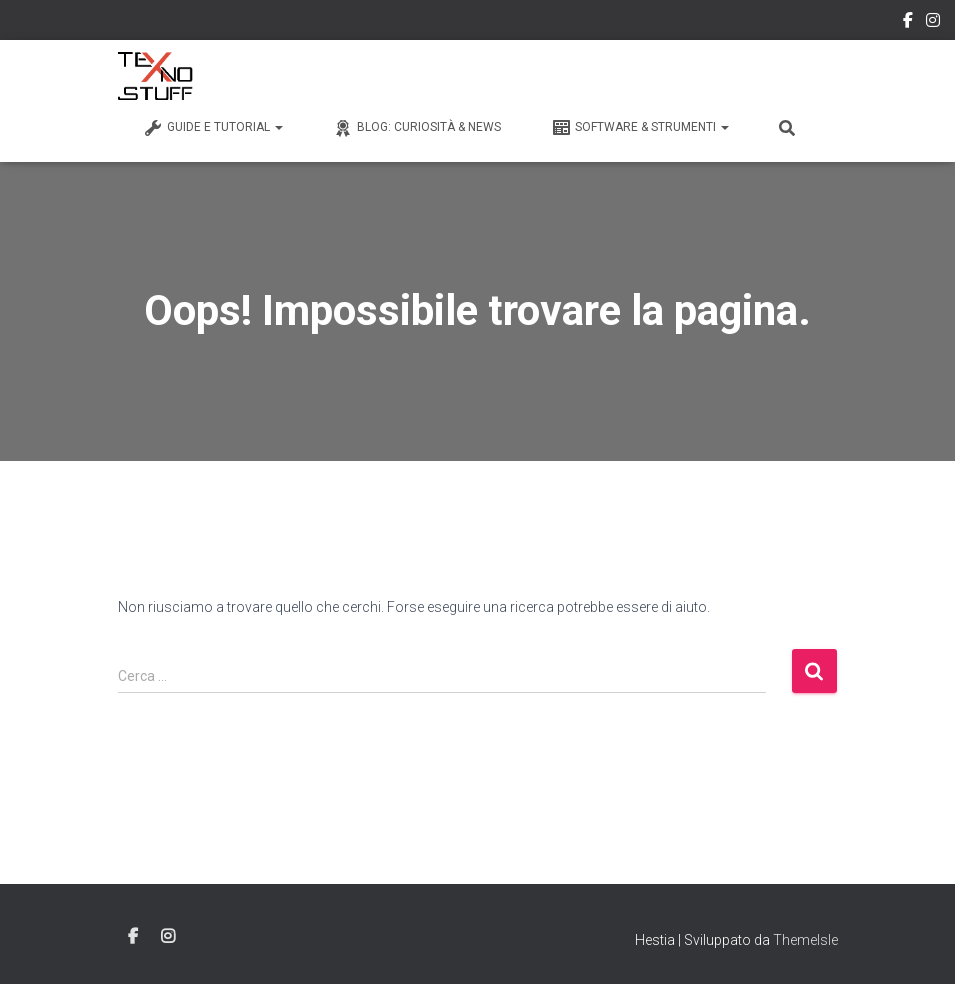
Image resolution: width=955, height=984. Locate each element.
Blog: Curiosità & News (417, 128)
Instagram (933, 23)
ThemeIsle (805, 940)
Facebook (908, 23)
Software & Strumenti (640, 128)
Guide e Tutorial (213, 128)
